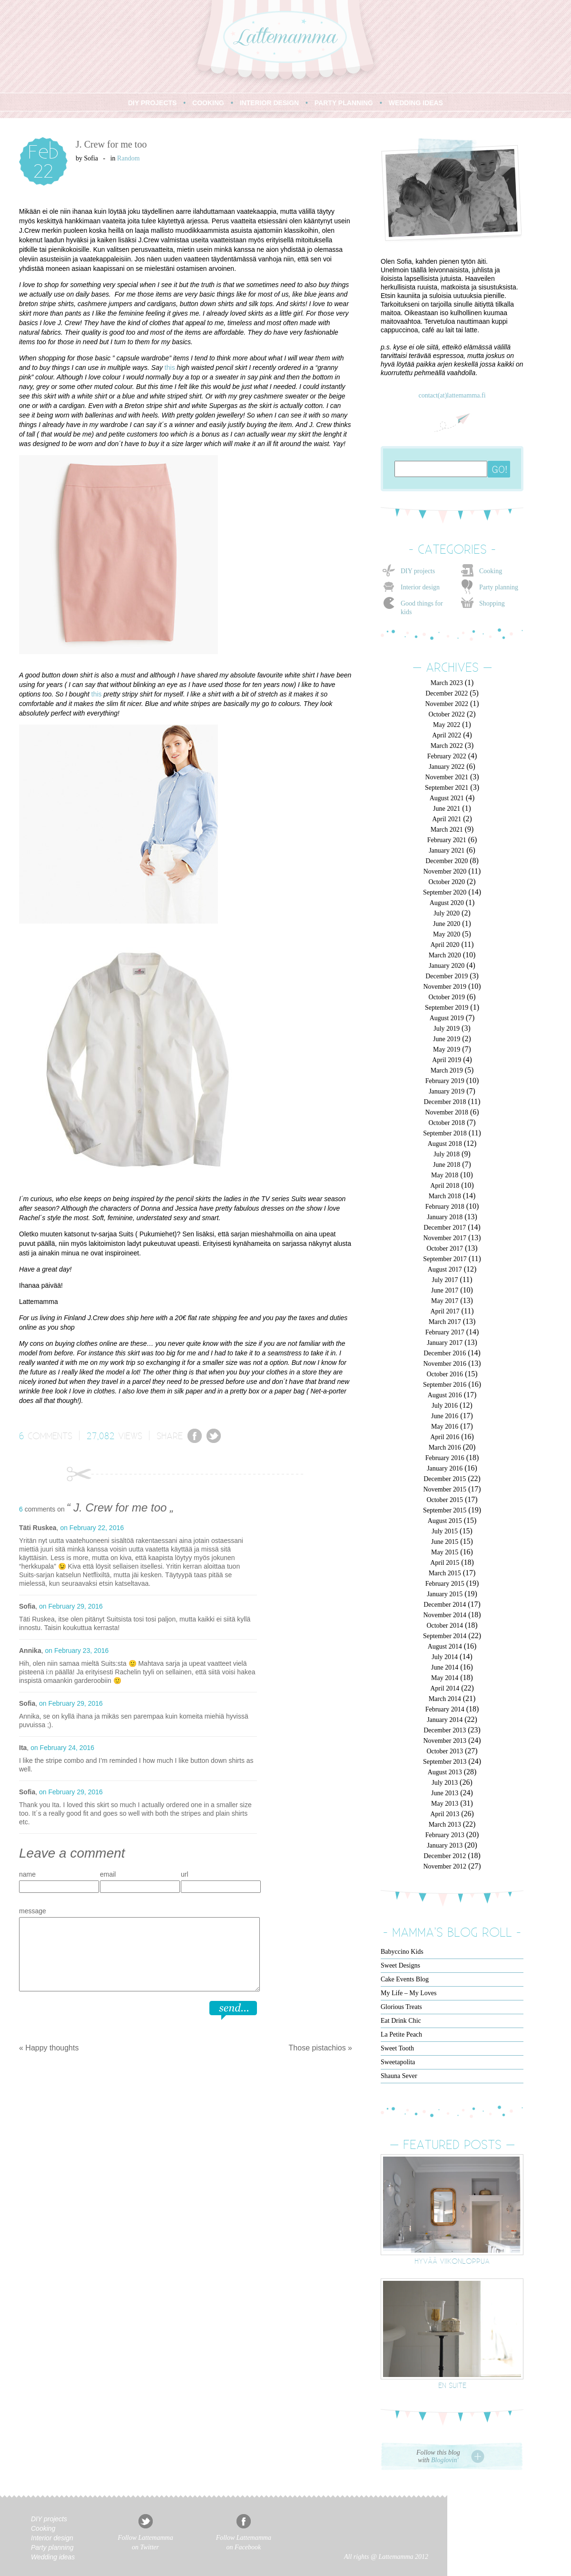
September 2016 (444, 1384)
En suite (452, 2384)
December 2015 (444, 1478)
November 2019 (444, 986)
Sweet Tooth (397, 2048)
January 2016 (445, 1468)
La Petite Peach (401, 2034)
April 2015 (444, 1562)
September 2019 (446, 1007)
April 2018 (444, 1185)
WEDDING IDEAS (416, 103)
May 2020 (446, 934)
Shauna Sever (399, 2075)
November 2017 (444, 1238)
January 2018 (445, 1217)
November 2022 (446, 703)
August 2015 (445, 1520)
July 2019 (446, 1028)
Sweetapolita (398, 2062)
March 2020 (445, 955)
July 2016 (445, 1405)
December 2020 (446, 861)
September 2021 (446, 787)
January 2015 (445, 1594)
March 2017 (445, 1321)
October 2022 (446, 714)
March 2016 (445, 1447)
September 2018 (444, 1133)
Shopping (492, 603)
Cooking (490, 571)
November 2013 (444, 1740)
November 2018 (446, 1112)
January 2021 (446, 850)
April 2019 (446, 1060)
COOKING (208, 103)
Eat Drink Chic (401, 2020)
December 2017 (444, 1227)
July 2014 (445, 1657)
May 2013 (444, 1803)
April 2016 (444, 1437)
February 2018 (444, 1206)
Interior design (420, 587)
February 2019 (444, 1080)
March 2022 (447, 745)
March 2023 (447, 682)
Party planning (498, 587)
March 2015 (445, 1573)
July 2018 (446, 1154)
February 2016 (444, 1458)
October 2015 (444, 1499)
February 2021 (446, 840)
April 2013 (444, 1814)
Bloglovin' (444, 2460)
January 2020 (446, 965)
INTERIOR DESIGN (269, 103)
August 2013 (445, 1772)
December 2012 (444, 1856)
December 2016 (444, 1353)
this (170, 367)
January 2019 (446, 1091)
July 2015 (445, 1531)
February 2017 (444, 1332)
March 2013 (445, 1824)
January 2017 (445, 1342)
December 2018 (444, 1101)
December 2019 (446, 976)
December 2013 (444, 1730)
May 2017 (444, 1300)
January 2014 (445, 1719)
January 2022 (446, 766)
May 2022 (446, 724)
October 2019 (446, 997)
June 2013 (444, 1793)
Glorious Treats (401, 2006)
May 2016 (444, 1426)
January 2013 (445, 1845)
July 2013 (445, 1782)
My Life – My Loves (408, 1993)
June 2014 (444, 1667)
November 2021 (446, 777)
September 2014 (444, 1636)
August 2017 (445, 1269)
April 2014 (444, 1688)
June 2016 (444, 1416)
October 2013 (444, 1751)
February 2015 (444, 1583)
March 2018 (445, 1196)
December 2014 (444, 1604)
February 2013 (444, 1835)
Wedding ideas (53, 2557)
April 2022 (446, 735)
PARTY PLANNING (344, 103)
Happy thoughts (52, 2048)
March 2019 (447, 1070)
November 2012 (444, 1866)
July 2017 (445, 1279)
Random (128, 158)
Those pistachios (317, 2048)
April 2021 (446, 819)
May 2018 (444, 1175)
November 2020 (445, 871)
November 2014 (444, 1615)
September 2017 (444, 1259)
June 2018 (446, 1164)
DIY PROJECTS (152, 103)
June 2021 (446, 808)
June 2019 (446, 1039)
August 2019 (447, 1018)
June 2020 (446, 923)
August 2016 (445, 1395)
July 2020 (446, 913)
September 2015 (444, 1510)
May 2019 (446, 1049)
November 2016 (444, 1363)
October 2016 (444, 1374)
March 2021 (447, 829)
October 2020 (446, 881)
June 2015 (444, 1541)
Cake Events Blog (405, 1979)
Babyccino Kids (402, 1951)
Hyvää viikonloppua (452, 2260)
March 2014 (445, 1698)
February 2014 (444, 1709)
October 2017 (444, 1248)
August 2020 (447, 902)
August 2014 (445, 1646)
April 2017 (444, 1311)
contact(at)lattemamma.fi (451, 395)
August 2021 (447, 798)
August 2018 (445, 1143)
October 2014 (444, 1625)
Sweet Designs (400, 1965)
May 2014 (444, 1677)
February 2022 (446, 756)
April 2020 (444, 944)
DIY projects (418, 571)
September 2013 (444, 1761)
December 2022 (446, 693)
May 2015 (444, 1552)
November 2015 (444, 1489)
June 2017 (444, 1290)
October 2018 (446, 1122)
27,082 (101, 1435)
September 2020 (444, 892)
